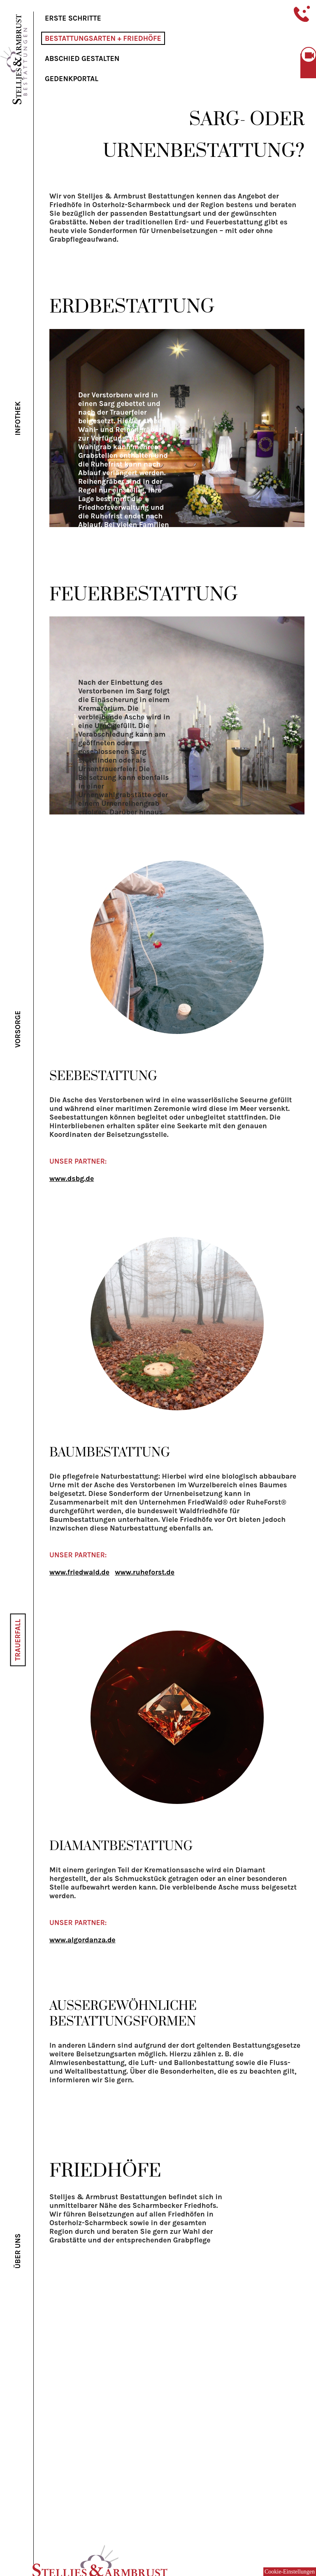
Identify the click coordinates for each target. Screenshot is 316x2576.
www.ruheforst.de (144, 1572)
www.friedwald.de (79, 1572)
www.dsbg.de (71, 1178)
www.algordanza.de (82, 1940)
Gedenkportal (71, 79)
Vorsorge (18, 1029)
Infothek (18, 418)
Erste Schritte (73, 18)
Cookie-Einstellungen (290, 2572)
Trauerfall (18, 1640)
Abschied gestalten (82, 58)
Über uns (18, 2250)
